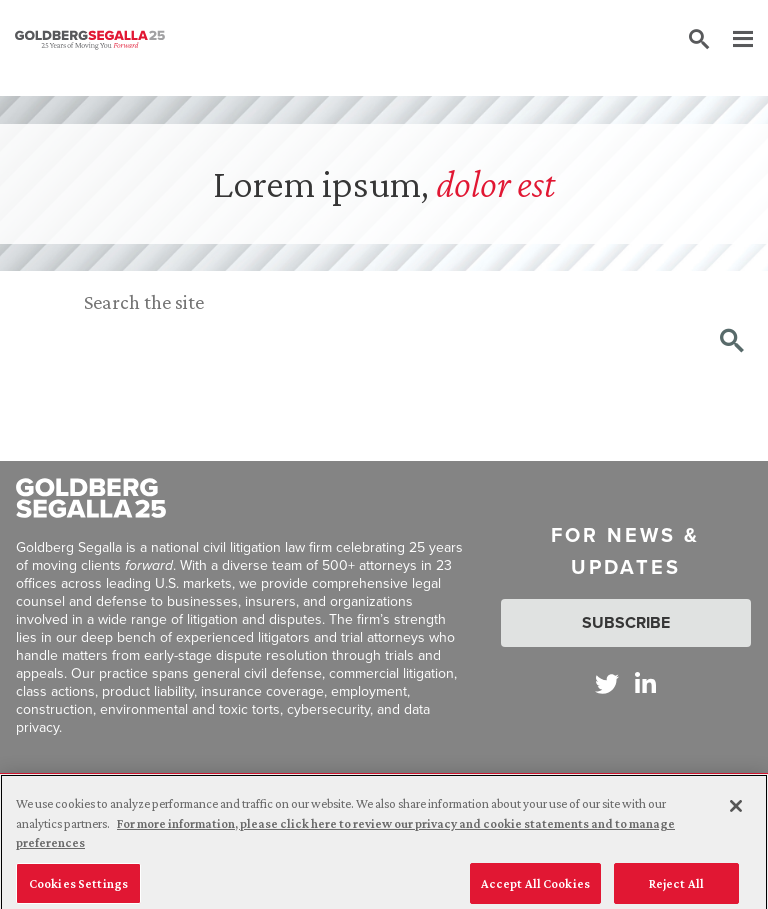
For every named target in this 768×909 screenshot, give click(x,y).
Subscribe (626, 622)
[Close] (736, 815)
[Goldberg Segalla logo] (90, 40)
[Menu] (733, 40)
